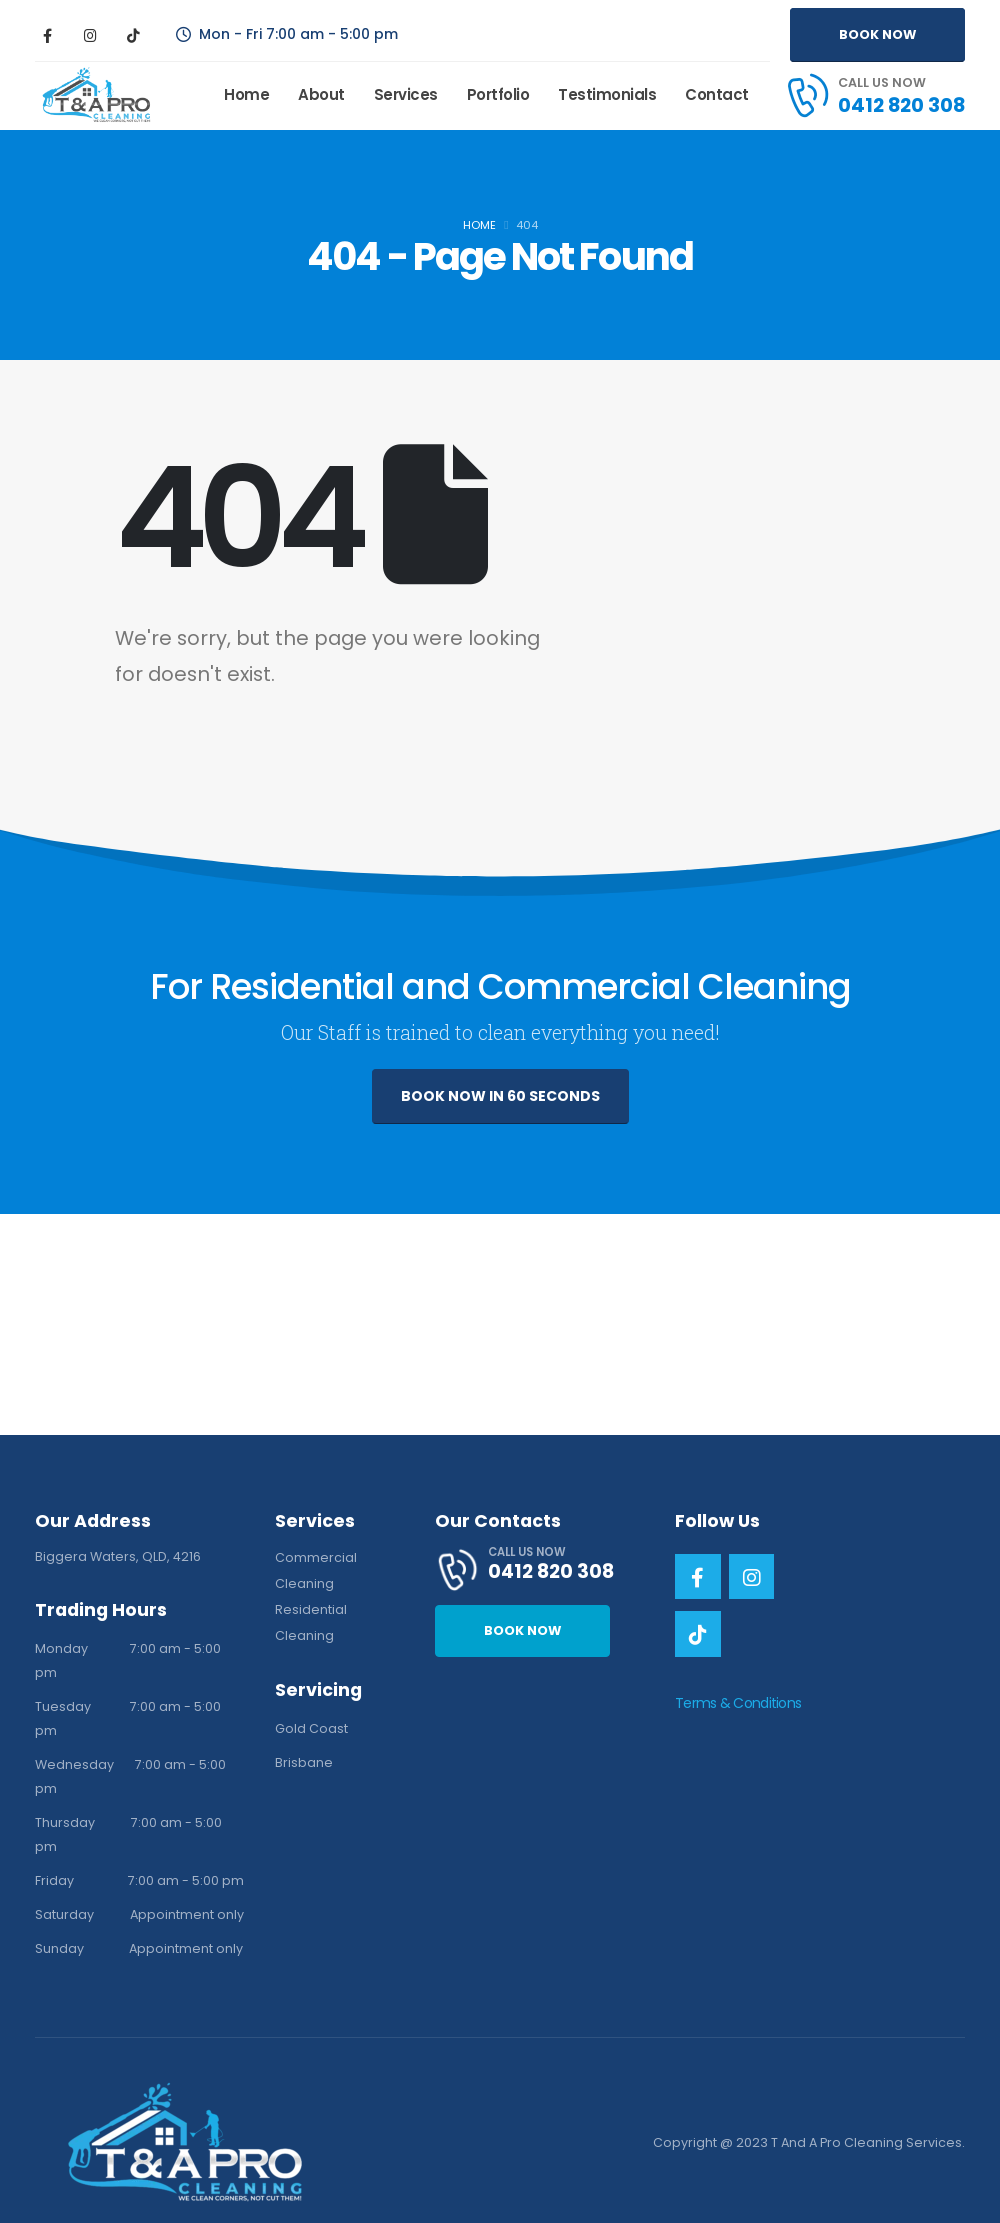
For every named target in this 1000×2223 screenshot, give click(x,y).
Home (246, 94)
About (321, 94)
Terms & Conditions (738, 1703)
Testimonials (607, 94)
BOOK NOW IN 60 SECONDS (500, 1096)
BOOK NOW (877, 34)
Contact (717, 94)
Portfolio (498, 94)
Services (406, 94)
